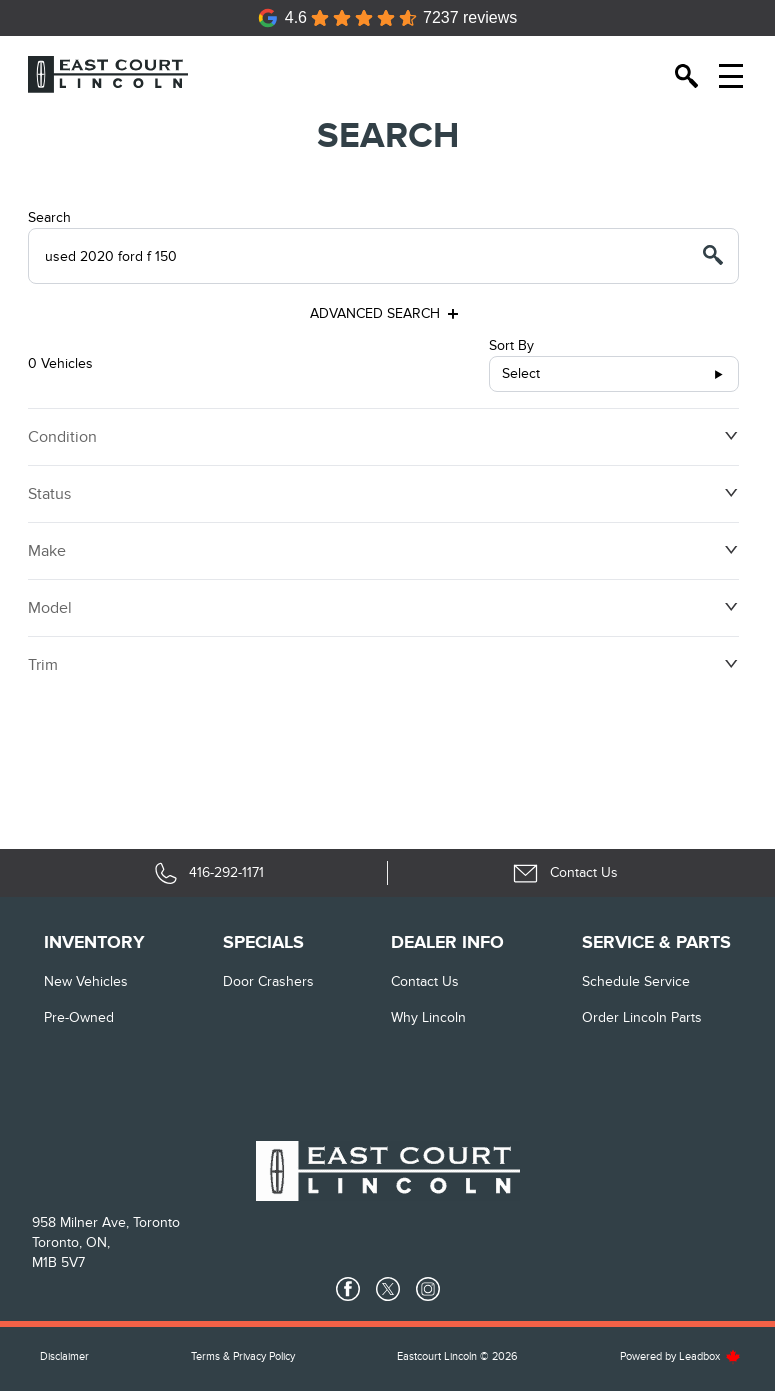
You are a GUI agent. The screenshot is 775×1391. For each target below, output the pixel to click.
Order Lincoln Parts (642, 1017)
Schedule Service (636, 981)
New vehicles (86, 981)
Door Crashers (268, 981)
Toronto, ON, (71, 1242)
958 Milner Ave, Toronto (106, 1222)
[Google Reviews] (388, 18)
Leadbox (710, 1356)
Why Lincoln (428, 1017)
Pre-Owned (79, 1017)
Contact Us (425, 981)
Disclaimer (64, 1356)
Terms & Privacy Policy (243, 1356)
